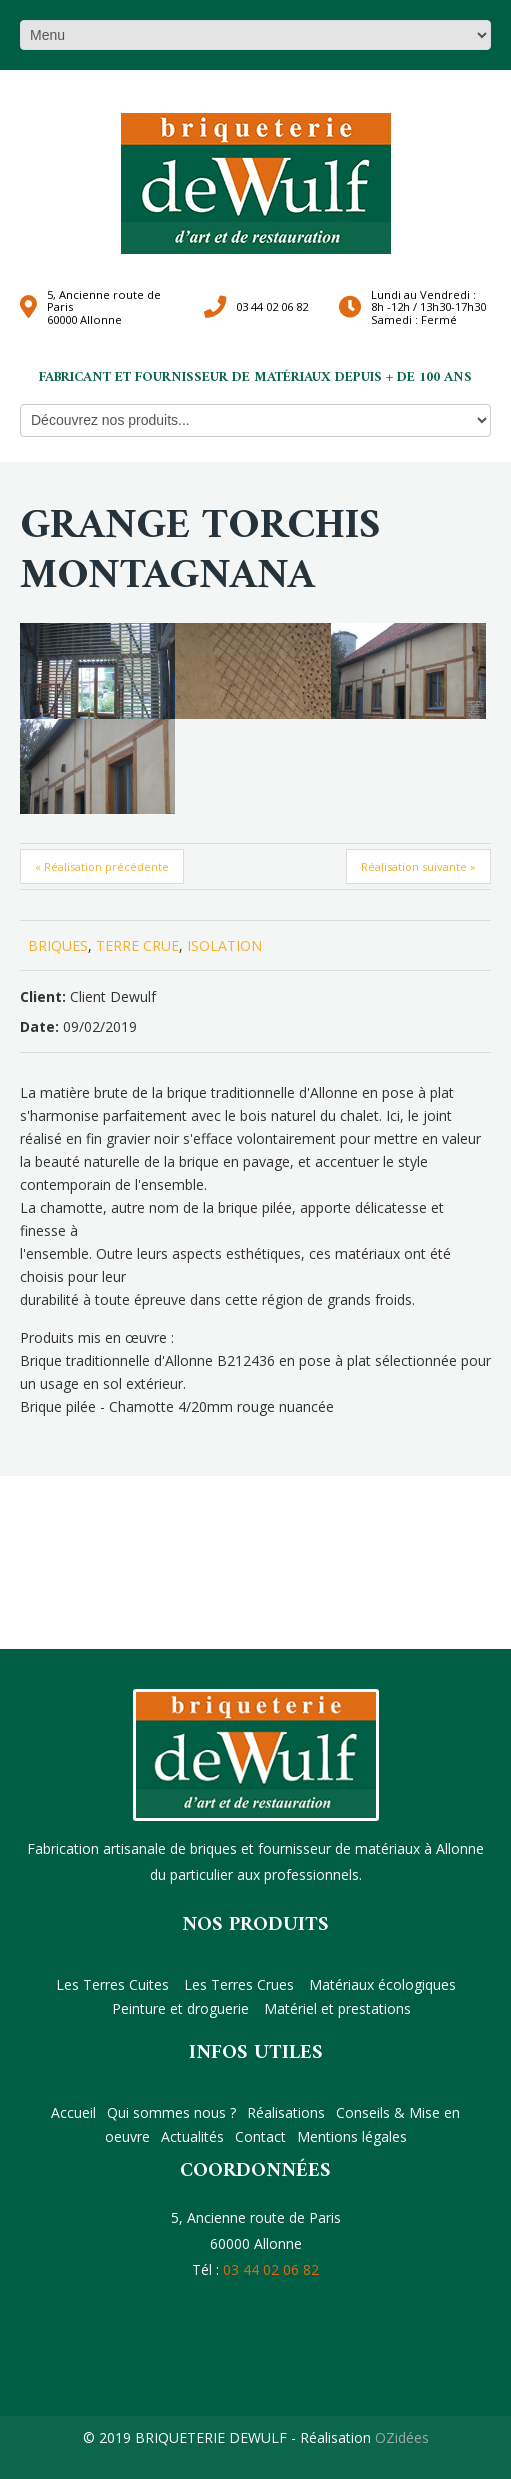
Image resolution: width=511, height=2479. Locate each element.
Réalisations (286, 2112)
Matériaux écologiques (382, 1984)
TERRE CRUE (137, 945)
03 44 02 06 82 (272, 306)
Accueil (73, 2112)
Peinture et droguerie (180, 2008)
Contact (260, 2136)
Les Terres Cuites (112, 1984)
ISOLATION (224, 945)
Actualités (192, 2136)
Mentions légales (352, 2136)
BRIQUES (58, 945)
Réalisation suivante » (418, 866)
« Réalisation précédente (102, 866)
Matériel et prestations (337, 2008)
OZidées (402, 2437)
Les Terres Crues (239, 1984)
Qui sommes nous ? (171, 2112)
